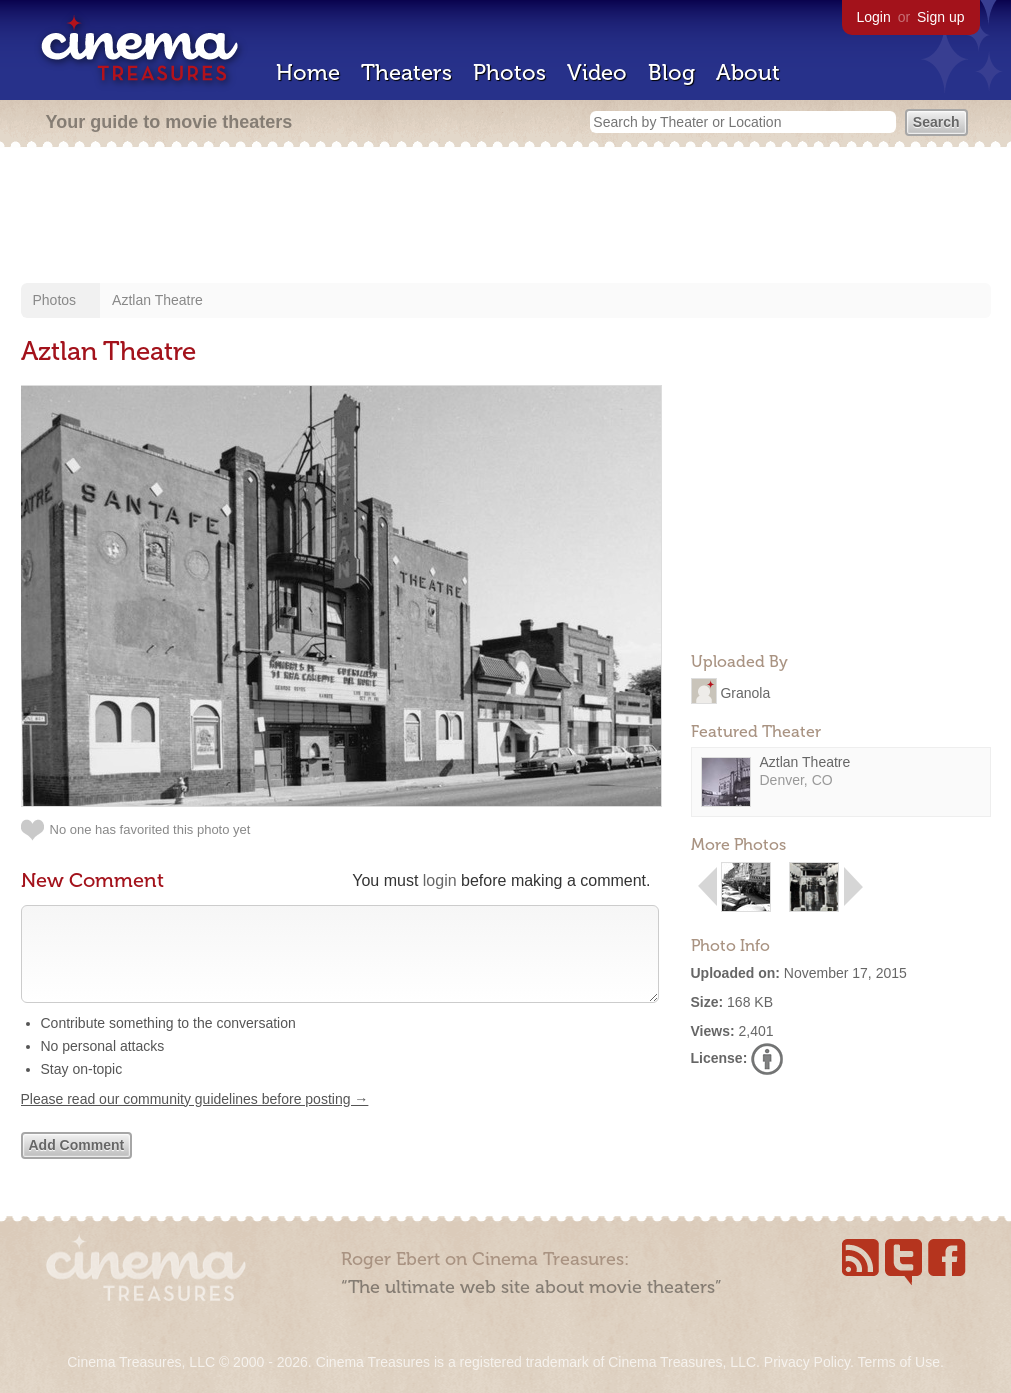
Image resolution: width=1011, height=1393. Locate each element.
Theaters (406, 72)
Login (874, 17)
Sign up (940, 17)
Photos (509, 72)
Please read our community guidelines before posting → (195, 1119)
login (440, 880)
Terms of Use (898, 1362)
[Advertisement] (506, 217)
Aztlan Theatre (157, 300)
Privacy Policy (807, 1362)
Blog (671, 72)
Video (597, 72)
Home (308, 72)
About (748, 72)
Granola (745, 692)
